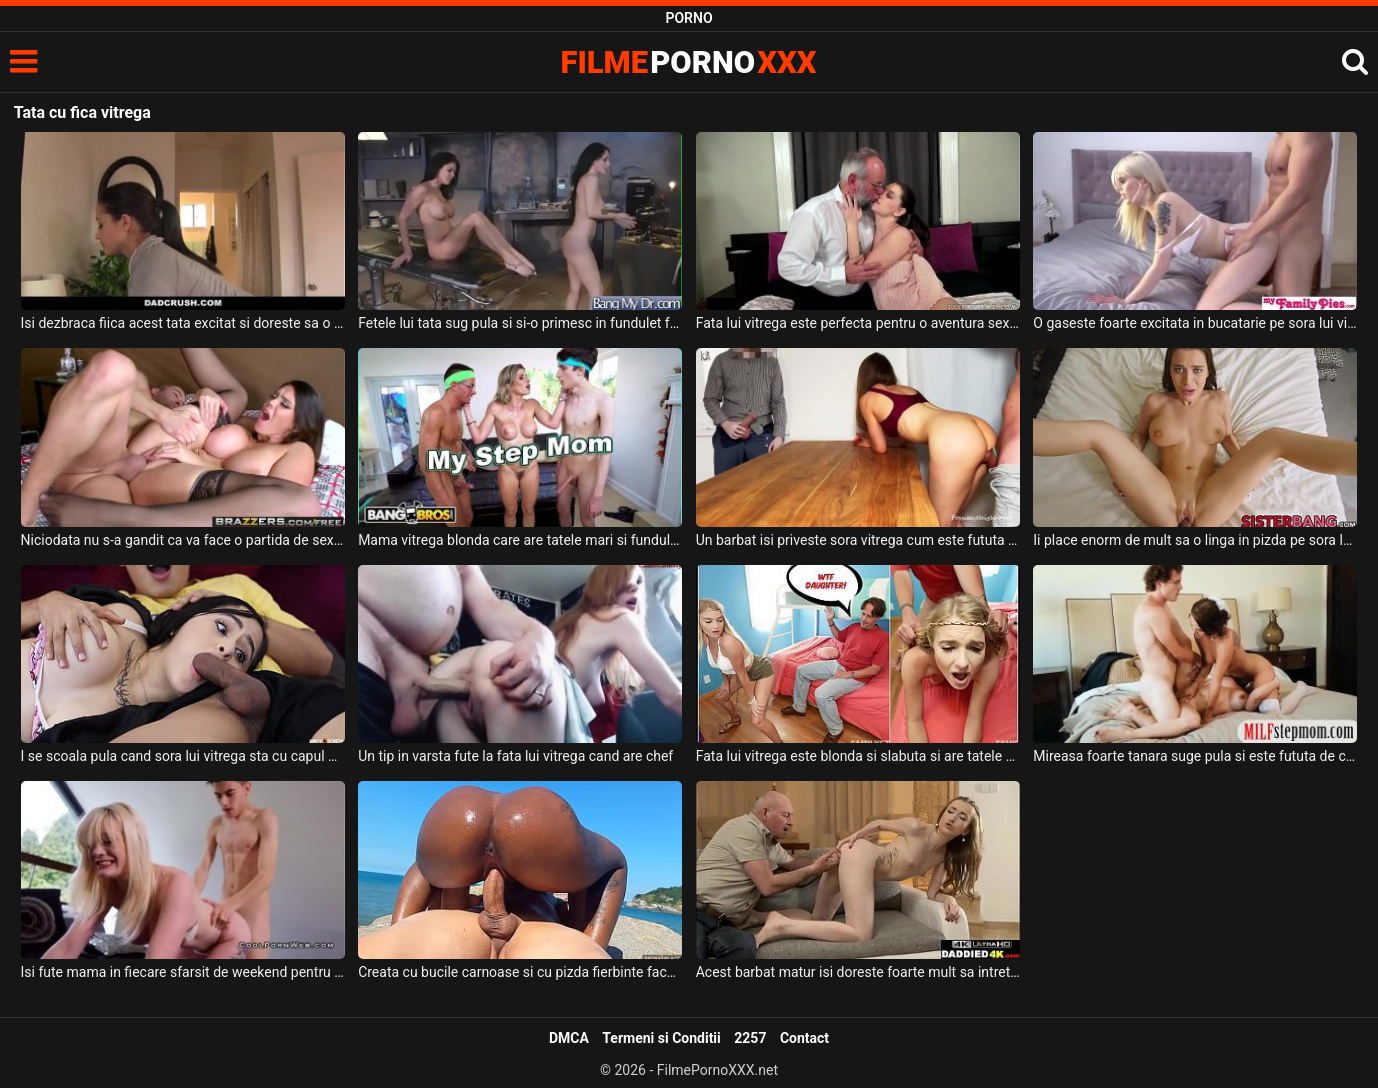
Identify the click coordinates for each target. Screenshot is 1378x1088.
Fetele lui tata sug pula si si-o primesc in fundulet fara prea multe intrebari (520, 323)
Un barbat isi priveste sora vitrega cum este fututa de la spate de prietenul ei (858, 540)
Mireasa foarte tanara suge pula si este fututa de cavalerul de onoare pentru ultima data (1195, 756)
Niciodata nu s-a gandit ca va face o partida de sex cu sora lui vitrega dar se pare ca (183, 540)
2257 (750, 1038)
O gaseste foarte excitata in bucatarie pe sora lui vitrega (1195, 323)
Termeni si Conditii (661, 1038)
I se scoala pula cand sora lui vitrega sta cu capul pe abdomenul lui (183, 756)
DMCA (569, 1038)
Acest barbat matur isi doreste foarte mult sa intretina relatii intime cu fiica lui (858, 972)
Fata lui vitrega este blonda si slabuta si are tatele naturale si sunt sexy (858, 756)
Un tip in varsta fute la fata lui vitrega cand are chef (515, 756)
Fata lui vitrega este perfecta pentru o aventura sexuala (858, 323)
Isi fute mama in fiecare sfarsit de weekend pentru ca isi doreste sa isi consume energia (183, 972)
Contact (804, 1038)
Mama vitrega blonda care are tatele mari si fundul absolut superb (520, 540)
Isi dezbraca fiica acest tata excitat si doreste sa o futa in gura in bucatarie (183, 323)
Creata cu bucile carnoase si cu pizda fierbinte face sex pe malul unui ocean (520, 972)
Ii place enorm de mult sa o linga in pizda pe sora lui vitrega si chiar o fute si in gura (1195, 540)
